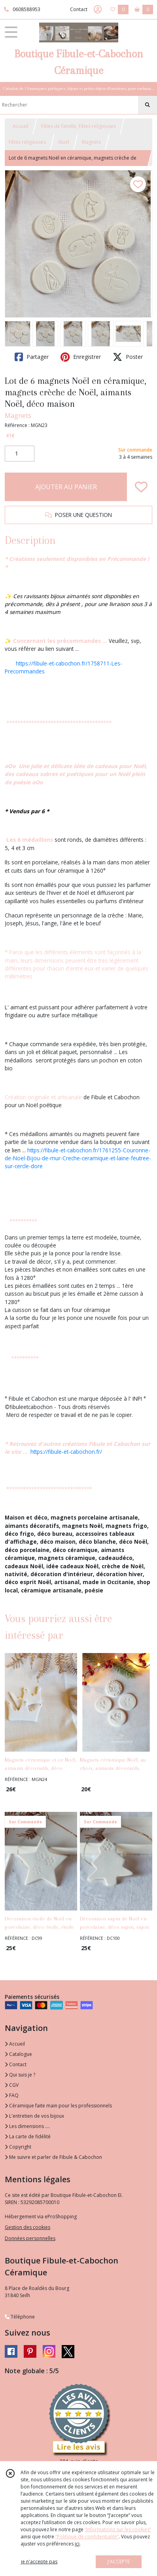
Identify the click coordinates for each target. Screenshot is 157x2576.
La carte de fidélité (28, 2136)
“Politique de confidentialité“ (87, 2536)
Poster (128, 357)
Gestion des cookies (27, 2227)
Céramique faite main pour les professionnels (58, 2105)
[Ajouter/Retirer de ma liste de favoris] (141, 487)
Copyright (18, 2146)
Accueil (20, 126)
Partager (32, 357)
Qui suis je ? (20, 2074)
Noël (64, 142)
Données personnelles (30, 2238)
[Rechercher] (147, 105)
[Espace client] (97, 9)
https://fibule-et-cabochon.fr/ (66, 1451)
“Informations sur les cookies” (118, 2529)
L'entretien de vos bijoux (34, 2116)
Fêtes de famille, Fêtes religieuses (78, 126)
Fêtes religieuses (27, 142)
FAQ (12, 2095)
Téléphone (20, 2316)
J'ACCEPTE (119, 2561)
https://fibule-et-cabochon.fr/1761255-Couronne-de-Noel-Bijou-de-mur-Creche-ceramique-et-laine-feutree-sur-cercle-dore (78, 1158)
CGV (12, 2085)
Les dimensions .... (27, 2126)
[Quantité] (19, 453)
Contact (78, 9)
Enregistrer (81, 357)
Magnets (91, 142)
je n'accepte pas (39, 2561)
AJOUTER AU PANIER (66, 486)
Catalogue (18, 2054)
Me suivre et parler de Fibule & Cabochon (53, 2157)
